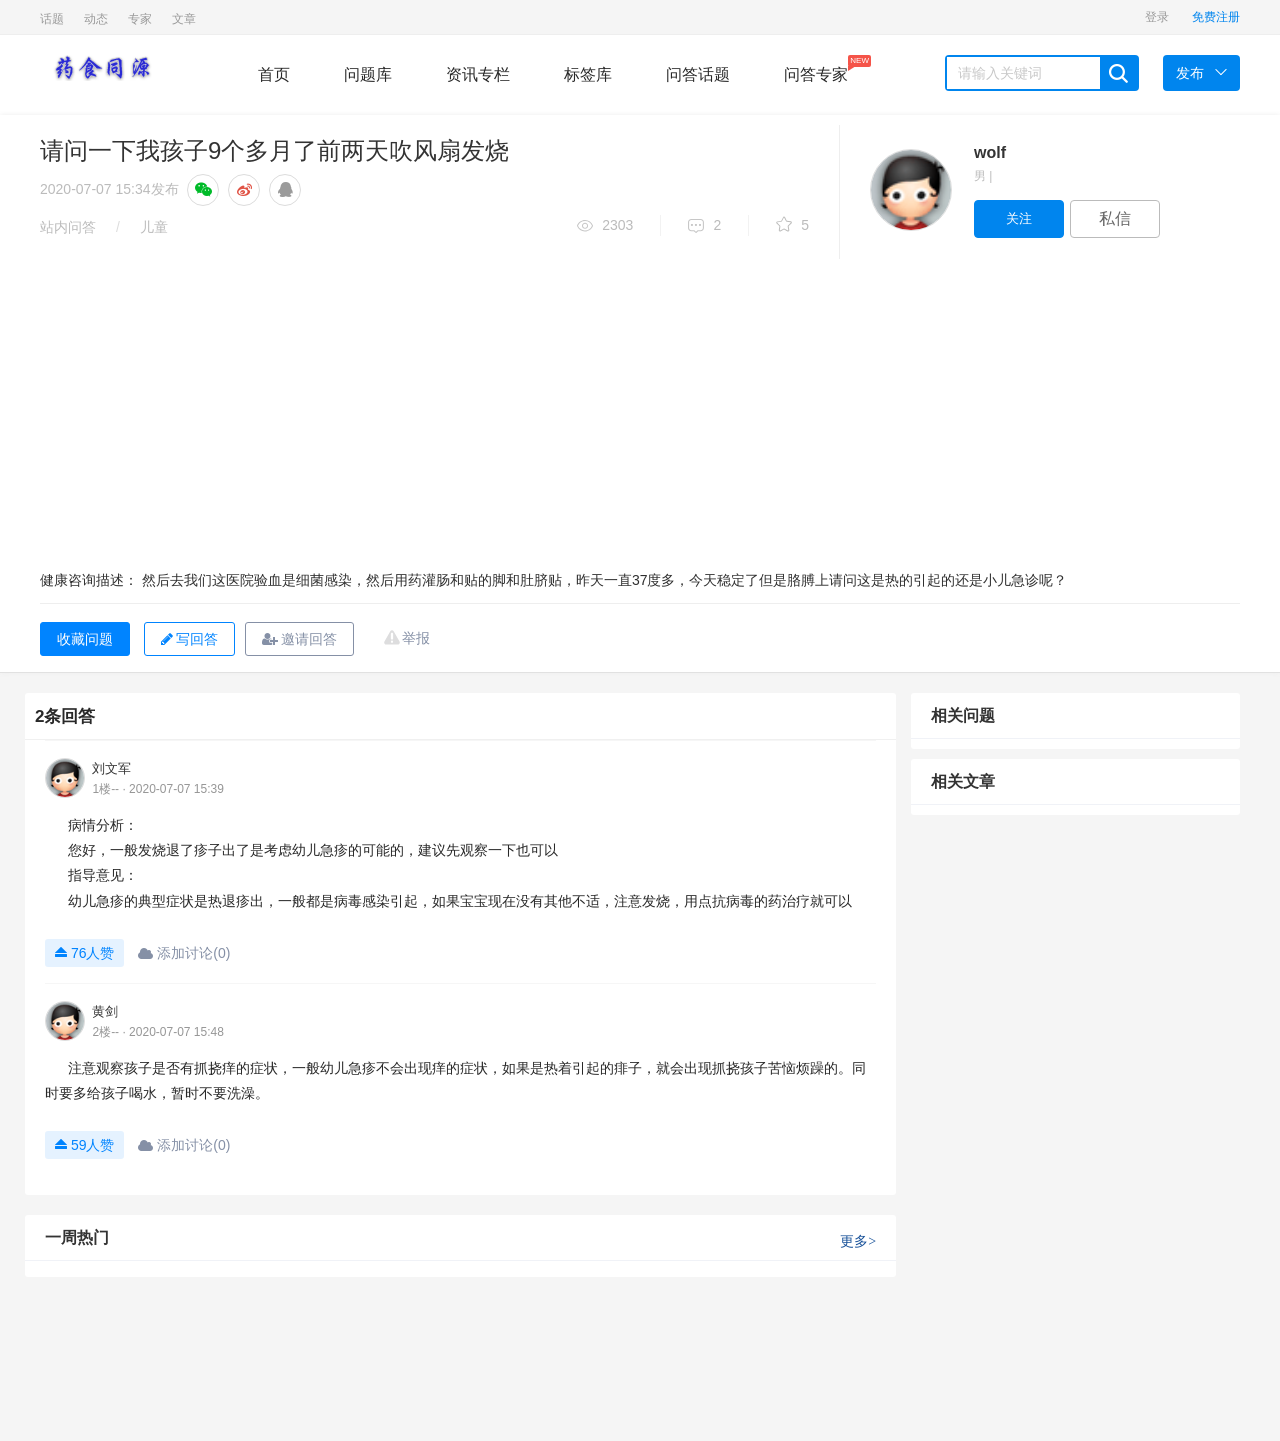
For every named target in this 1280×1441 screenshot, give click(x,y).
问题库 (368, 74)
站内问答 (68, 227)
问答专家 (816, 69)
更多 (858, 1241)
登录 (1157, 17)
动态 (96, 19)
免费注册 (1216, 17)
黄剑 (105, 1011)
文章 (184, 19)
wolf (990, 152)
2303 (605, 226)
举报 (416, 638)
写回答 (189, 639)
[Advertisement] (640, 409)
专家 (140, 19)
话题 (52, 19)
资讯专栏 (478, 74)
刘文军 (111, 768)
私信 (1115, 218)
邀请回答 (299, 639)
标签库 (588, 74)
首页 (274, 74)
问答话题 (698, 74)
